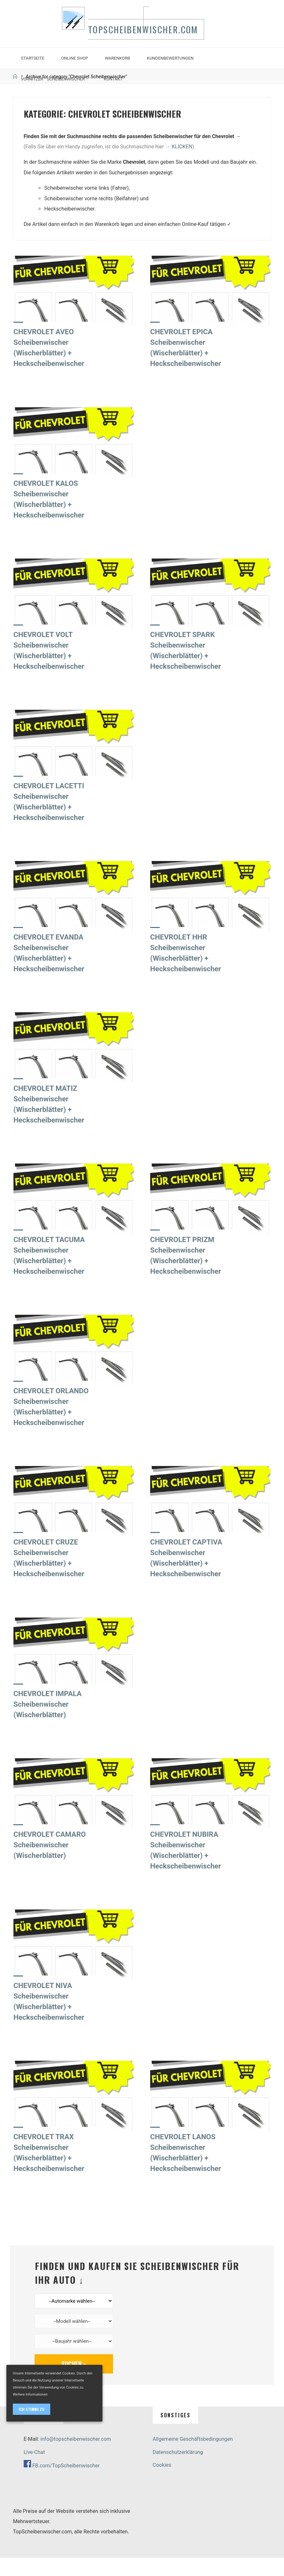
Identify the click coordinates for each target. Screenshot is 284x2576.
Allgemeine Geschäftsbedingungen (193, 2457)
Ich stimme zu (32, 2409)
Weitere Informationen (30, 2394)
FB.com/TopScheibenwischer (66, 2484)
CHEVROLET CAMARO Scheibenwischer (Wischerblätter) (51, 1861)
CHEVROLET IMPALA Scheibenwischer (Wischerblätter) (49, 1720)
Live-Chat (34, 2470)
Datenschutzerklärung (178, 2470)
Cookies (162, 2483)
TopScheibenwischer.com (149, 39)
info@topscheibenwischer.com (75, 2457)
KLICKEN (182, 163)
